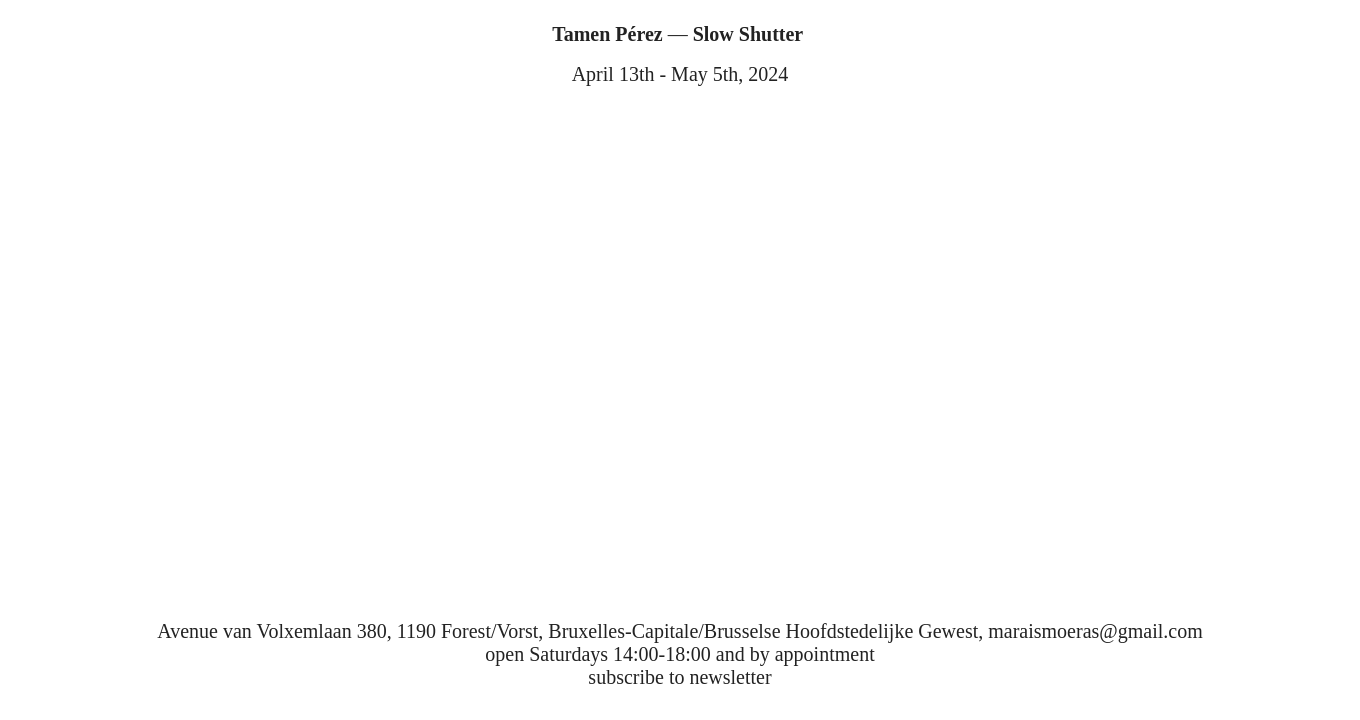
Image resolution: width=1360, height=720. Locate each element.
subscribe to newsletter (679, 677)
